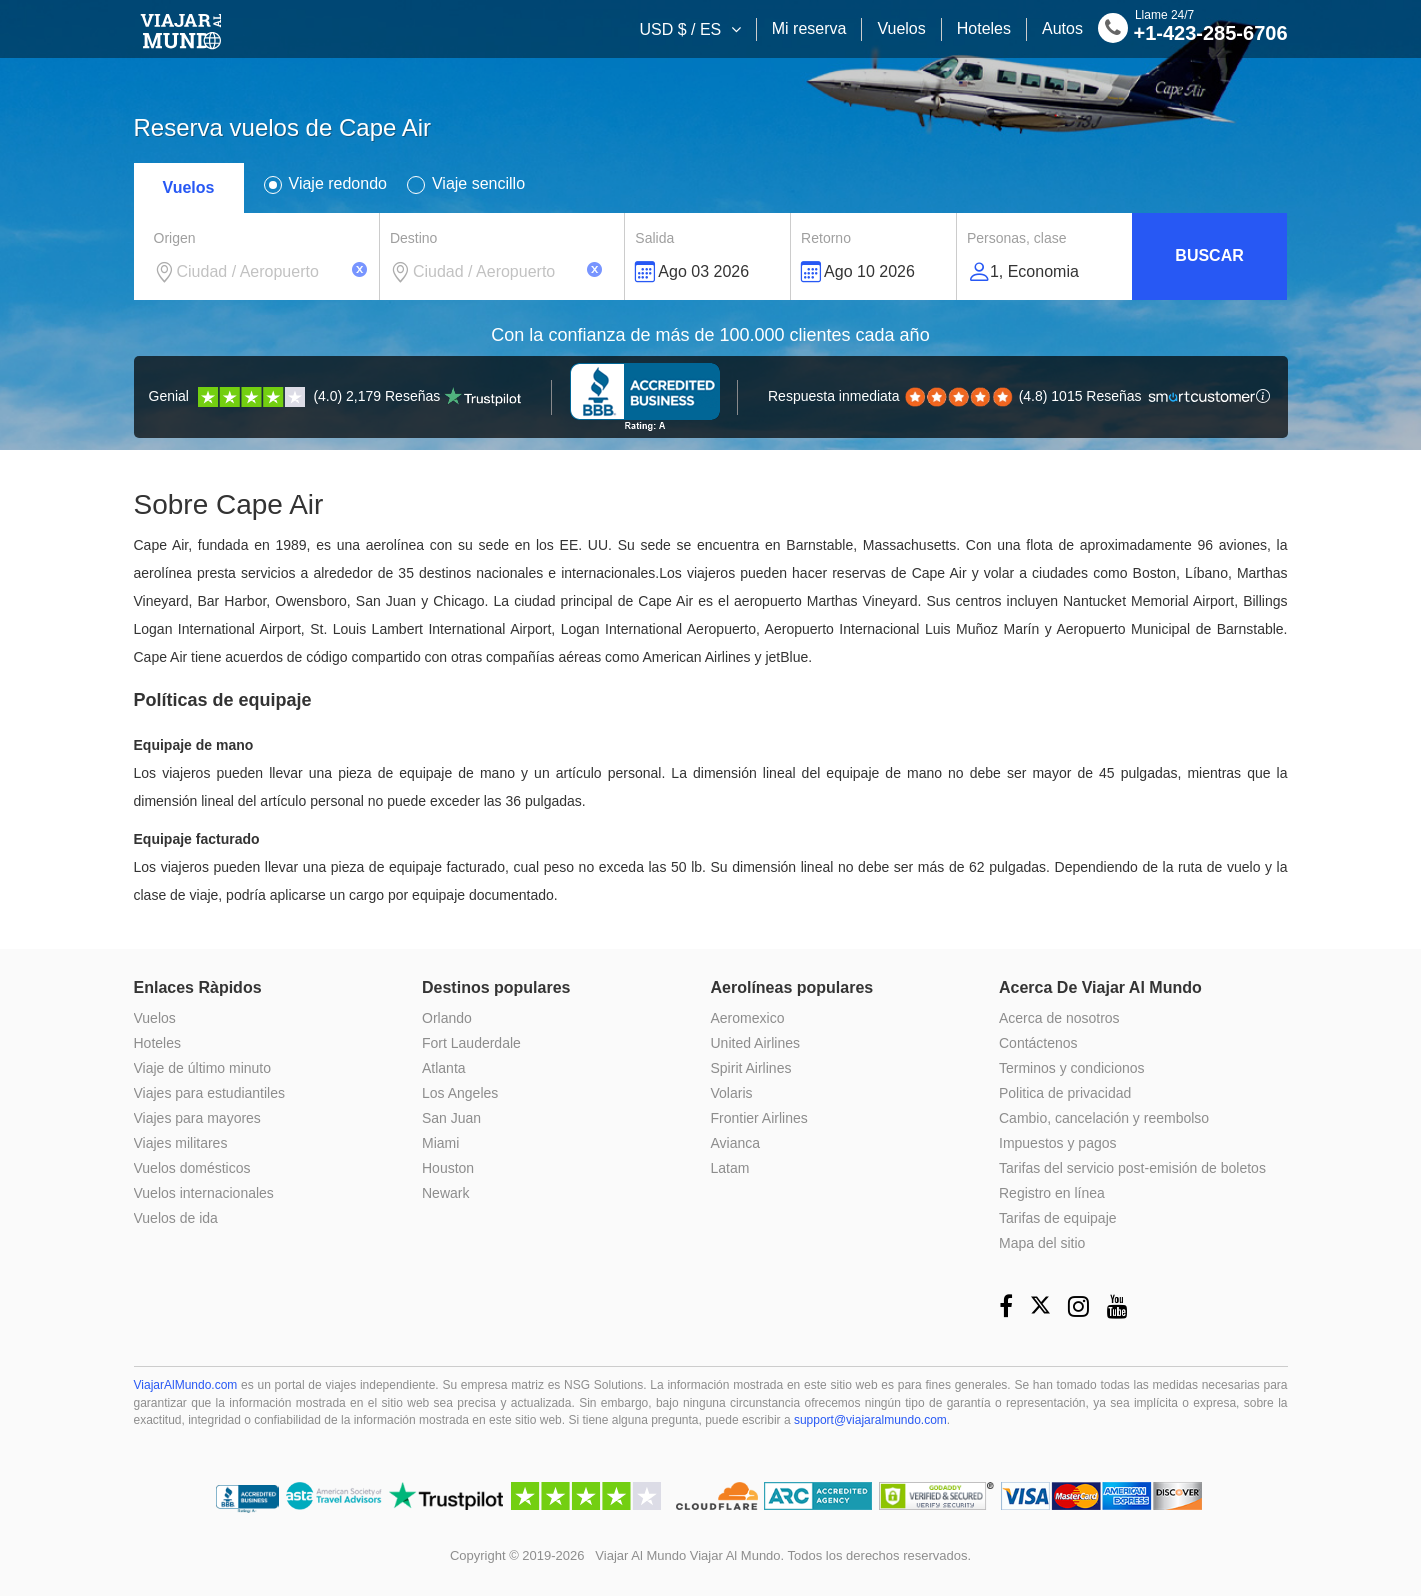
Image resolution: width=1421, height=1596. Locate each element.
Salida (654, 238)
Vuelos (901, 28)
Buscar (1209, 255)
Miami (440, 1143)
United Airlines (756, 1043)
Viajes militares (181, 1143)
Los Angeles (460, 1093)
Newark (445, 1193)
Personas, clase (1017, 238)
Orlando (447, 1018)
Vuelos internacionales (204, 1193)
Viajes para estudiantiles (210, 1093)
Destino (413, 238)
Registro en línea (1052, 1193)
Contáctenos (1038, 1043)
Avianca (736, 1143)
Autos (1062, 28)
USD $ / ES (682, 29)
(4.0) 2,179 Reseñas (335, 396)
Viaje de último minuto (202, 1068)
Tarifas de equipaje (1058, 1218)
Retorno (826, 238)
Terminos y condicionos (1072, 1068)
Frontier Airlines (759, 1118)
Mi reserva (809, 28)
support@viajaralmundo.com (870, 1420)
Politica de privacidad (1065, 1093)
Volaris (732, 1093)
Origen (175, 238)
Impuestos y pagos (1058, 1143)
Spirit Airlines (751, 1068)
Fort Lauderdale (471, 1043)
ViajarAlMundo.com (186, 1385)
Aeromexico (748, 1018)
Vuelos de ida (176, 1218)
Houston (448, 1168)
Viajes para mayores (197, 1118)
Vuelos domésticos (192, 1168)
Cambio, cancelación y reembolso (1104, 1118)
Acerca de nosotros (1059, 1018)
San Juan (451, 1118)
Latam (730, 1168)
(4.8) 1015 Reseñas (1013, 396)
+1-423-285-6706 (1193, 31)
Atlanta (444, 1068)
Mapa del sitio (1042, 1243)
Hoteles (984, 28)
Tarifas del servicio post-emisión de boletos (1132, 1168)
